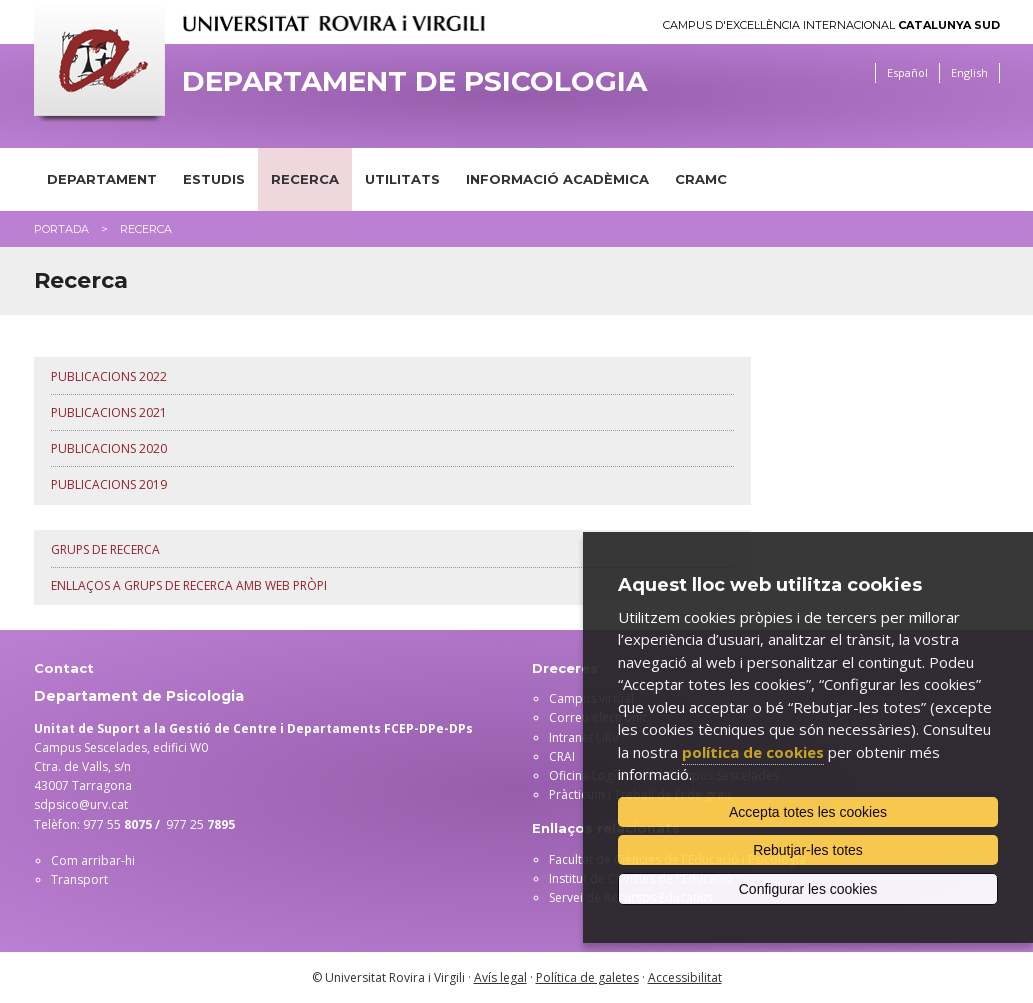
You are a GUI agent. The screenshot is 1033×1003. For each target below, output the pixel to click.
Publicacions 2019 (109, 484)
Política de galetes (587, 977)
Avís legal (500, 977)
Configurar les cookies (808, 889)
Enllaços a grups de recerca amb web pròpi (189, 585)
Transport (79, 879)
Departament (102, 179)
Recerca (305, 179)
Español (907, 72)
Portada (61, 229)
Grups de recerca (105, 549)
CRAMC (701, 179)
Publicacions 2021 (109, 412)
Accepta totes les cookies (808, 812)
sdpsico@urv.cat (81, 804)
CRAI (562, 756)
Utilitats (402, 179)
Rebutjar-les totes (808, 850)
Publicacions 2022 (109, 376)
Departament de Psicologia (414, 81)
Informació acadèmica (557, 179)
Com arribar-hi (93, 860)
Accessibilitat (685, 977)
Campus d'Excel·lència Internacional (831, 25)
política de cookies (753, 752)
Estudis (214, 179)
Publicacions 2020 (109, 448)
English (969, 72)
